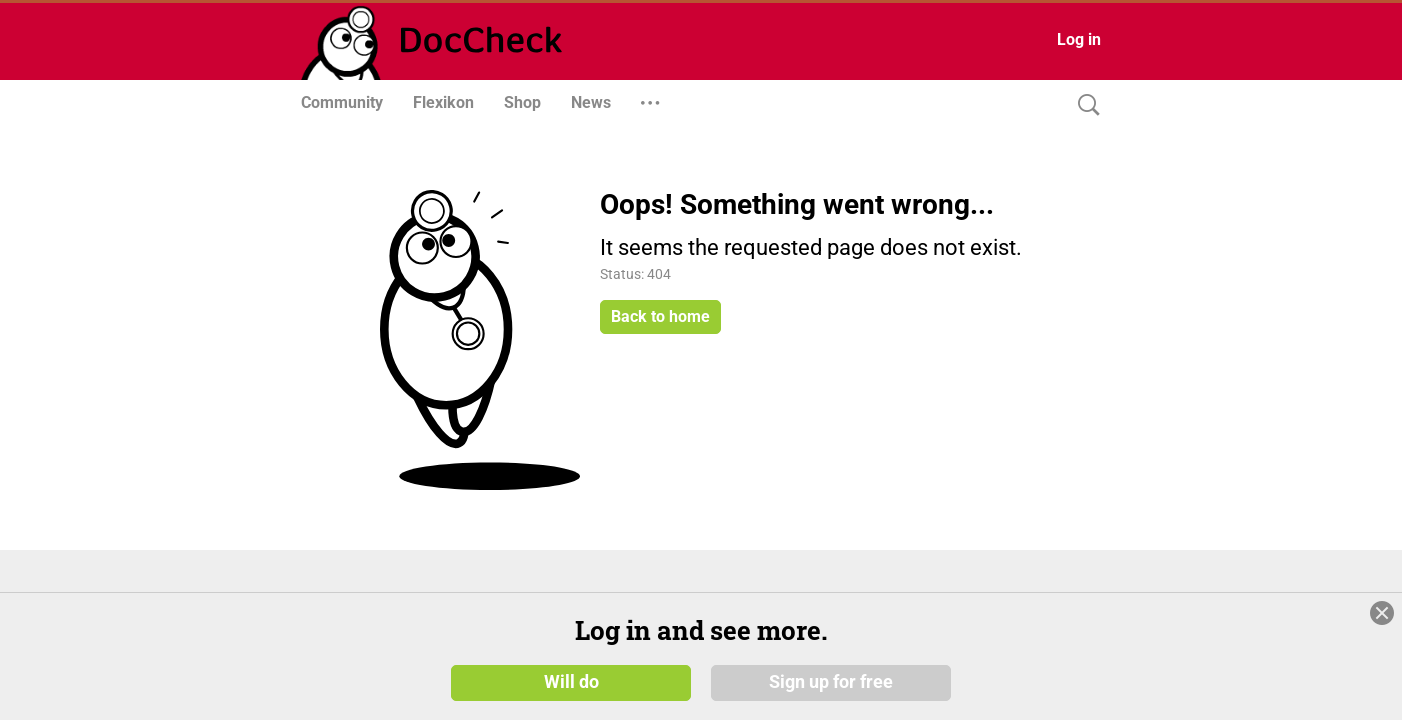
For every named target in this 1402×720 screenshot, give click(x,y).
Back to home (660, 316)
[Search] (1084, 105)
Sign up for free (831, 682)
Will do (571, 682)
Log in (1079, 39)
